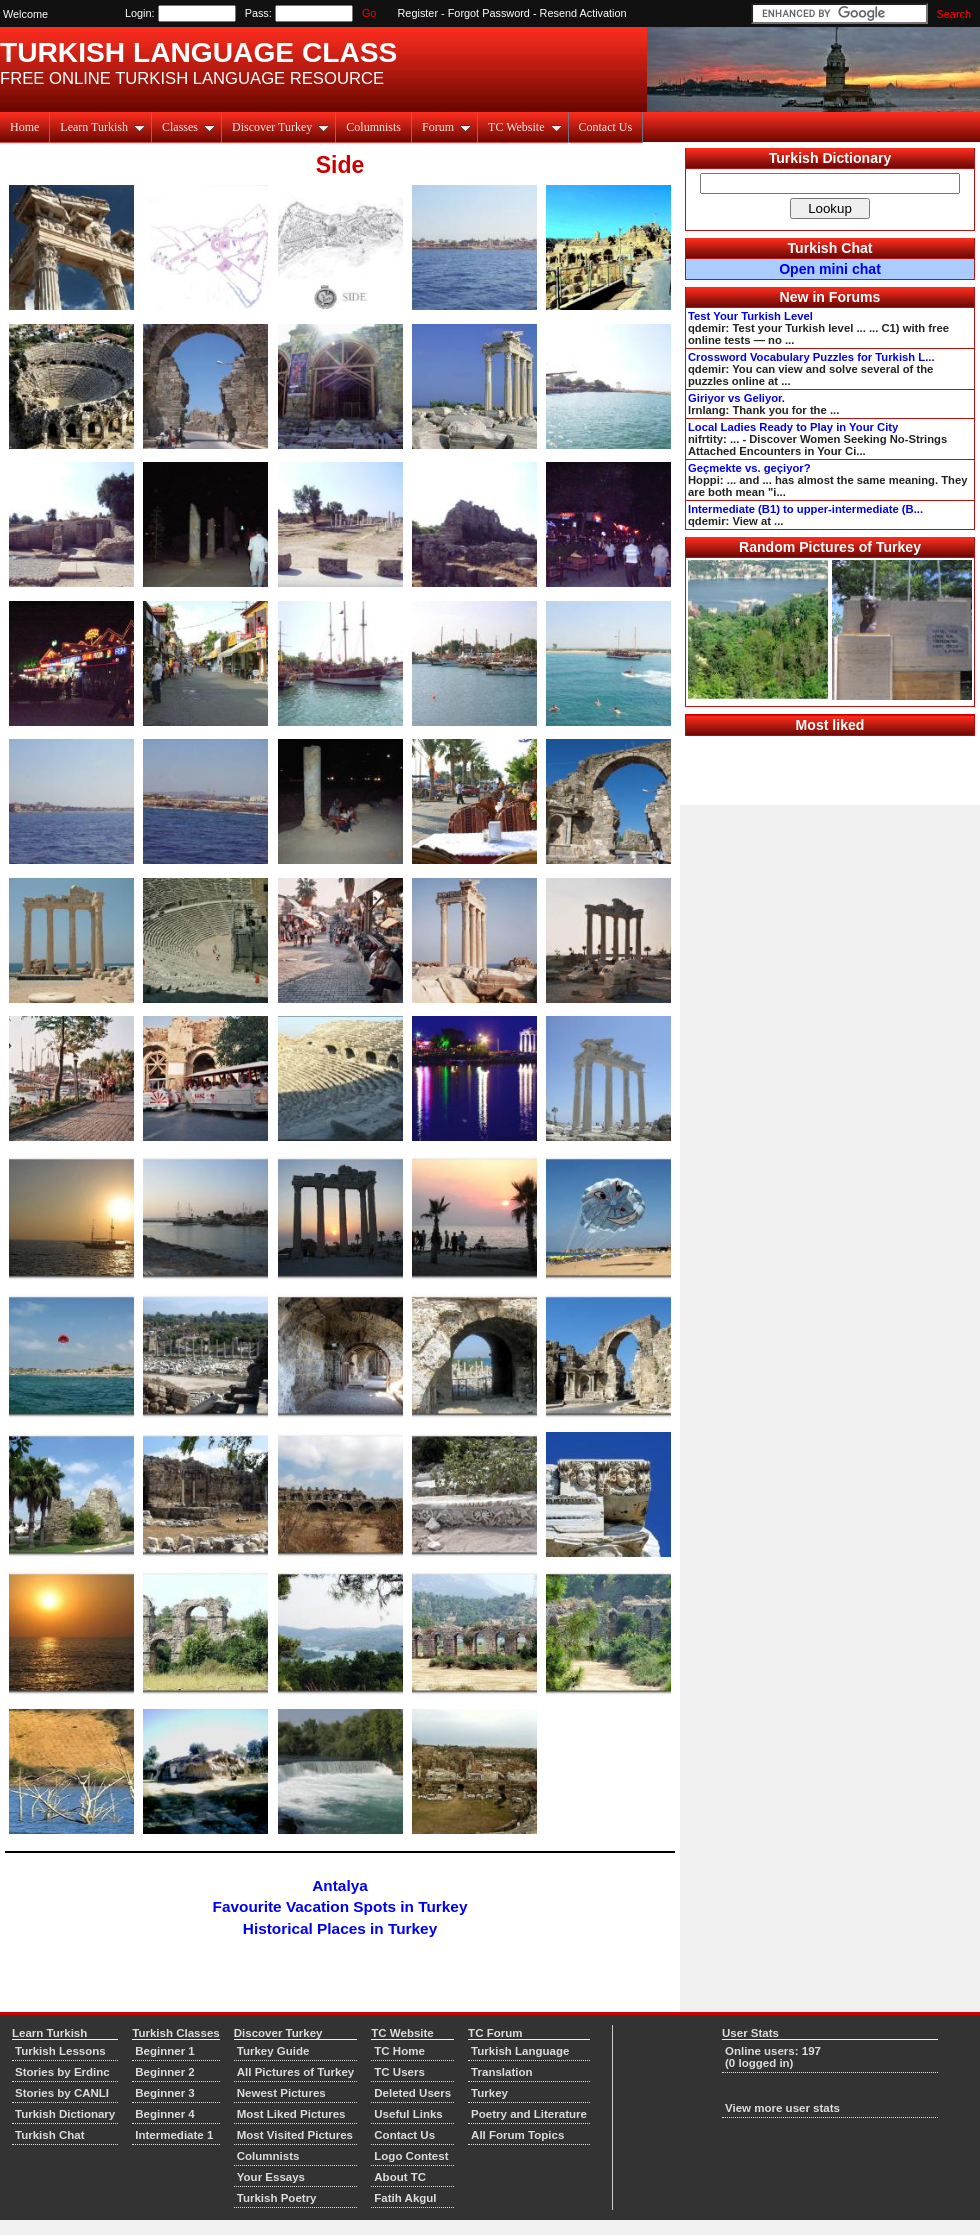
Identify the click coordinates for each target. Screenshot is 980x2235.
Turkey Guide (273, 2051)
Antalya (339, 1885)
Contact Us (606, 127)
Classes (188, 127)
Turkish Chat (830, 248)
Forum (446, 127)
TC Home (399, 2051)
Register (418, 13)
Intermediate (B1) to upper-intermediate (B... (805, 509)
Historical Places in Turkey (340, 1928)
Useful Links (408, 2114)
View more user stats (782, 2108)
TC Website (524, 127)
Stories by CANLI (62, 2093)
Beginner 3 (165, 2093)
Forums (855, 297)
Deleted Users (412, 2093)
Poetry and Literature (529, 2114)
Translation (501, 2072)
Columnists (373, 127)
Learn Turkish (102, 127)
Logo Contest (411, 2156)
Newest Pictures (281, 2093)
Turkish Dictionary (830, 158)
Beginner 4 (165, 2114)
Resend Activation (583, 13)
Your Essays (271, 2177)
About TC (400, 2177)
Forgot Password (489, 13)
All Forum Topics (517, 2135)
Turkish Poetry (277, 2198)
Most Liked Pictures (291, 2114)
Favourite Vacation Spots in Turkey (340, 1906)
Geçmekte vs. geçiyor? (749, 468)
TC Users (399, 2072)
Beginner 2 (165, 2072)
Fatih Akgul (405, 2198)
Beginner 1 (165, 2051)
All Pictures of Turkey (296, 2072)
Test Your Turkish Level (750, 316)
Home (24, 127)
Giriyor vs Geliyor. (736, 398)
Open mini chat (830, 269)
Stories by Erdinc (62, 2072)
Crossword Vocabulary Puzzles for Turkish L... (811, 357)
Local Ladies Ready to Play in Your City (793, 427)
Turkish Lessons (60, 2051)
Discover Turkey (280, 127)
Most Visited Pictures (295, 2135)
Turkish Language (520, 2051)
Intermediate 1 (174, 2135)
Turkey (489, 2093)
